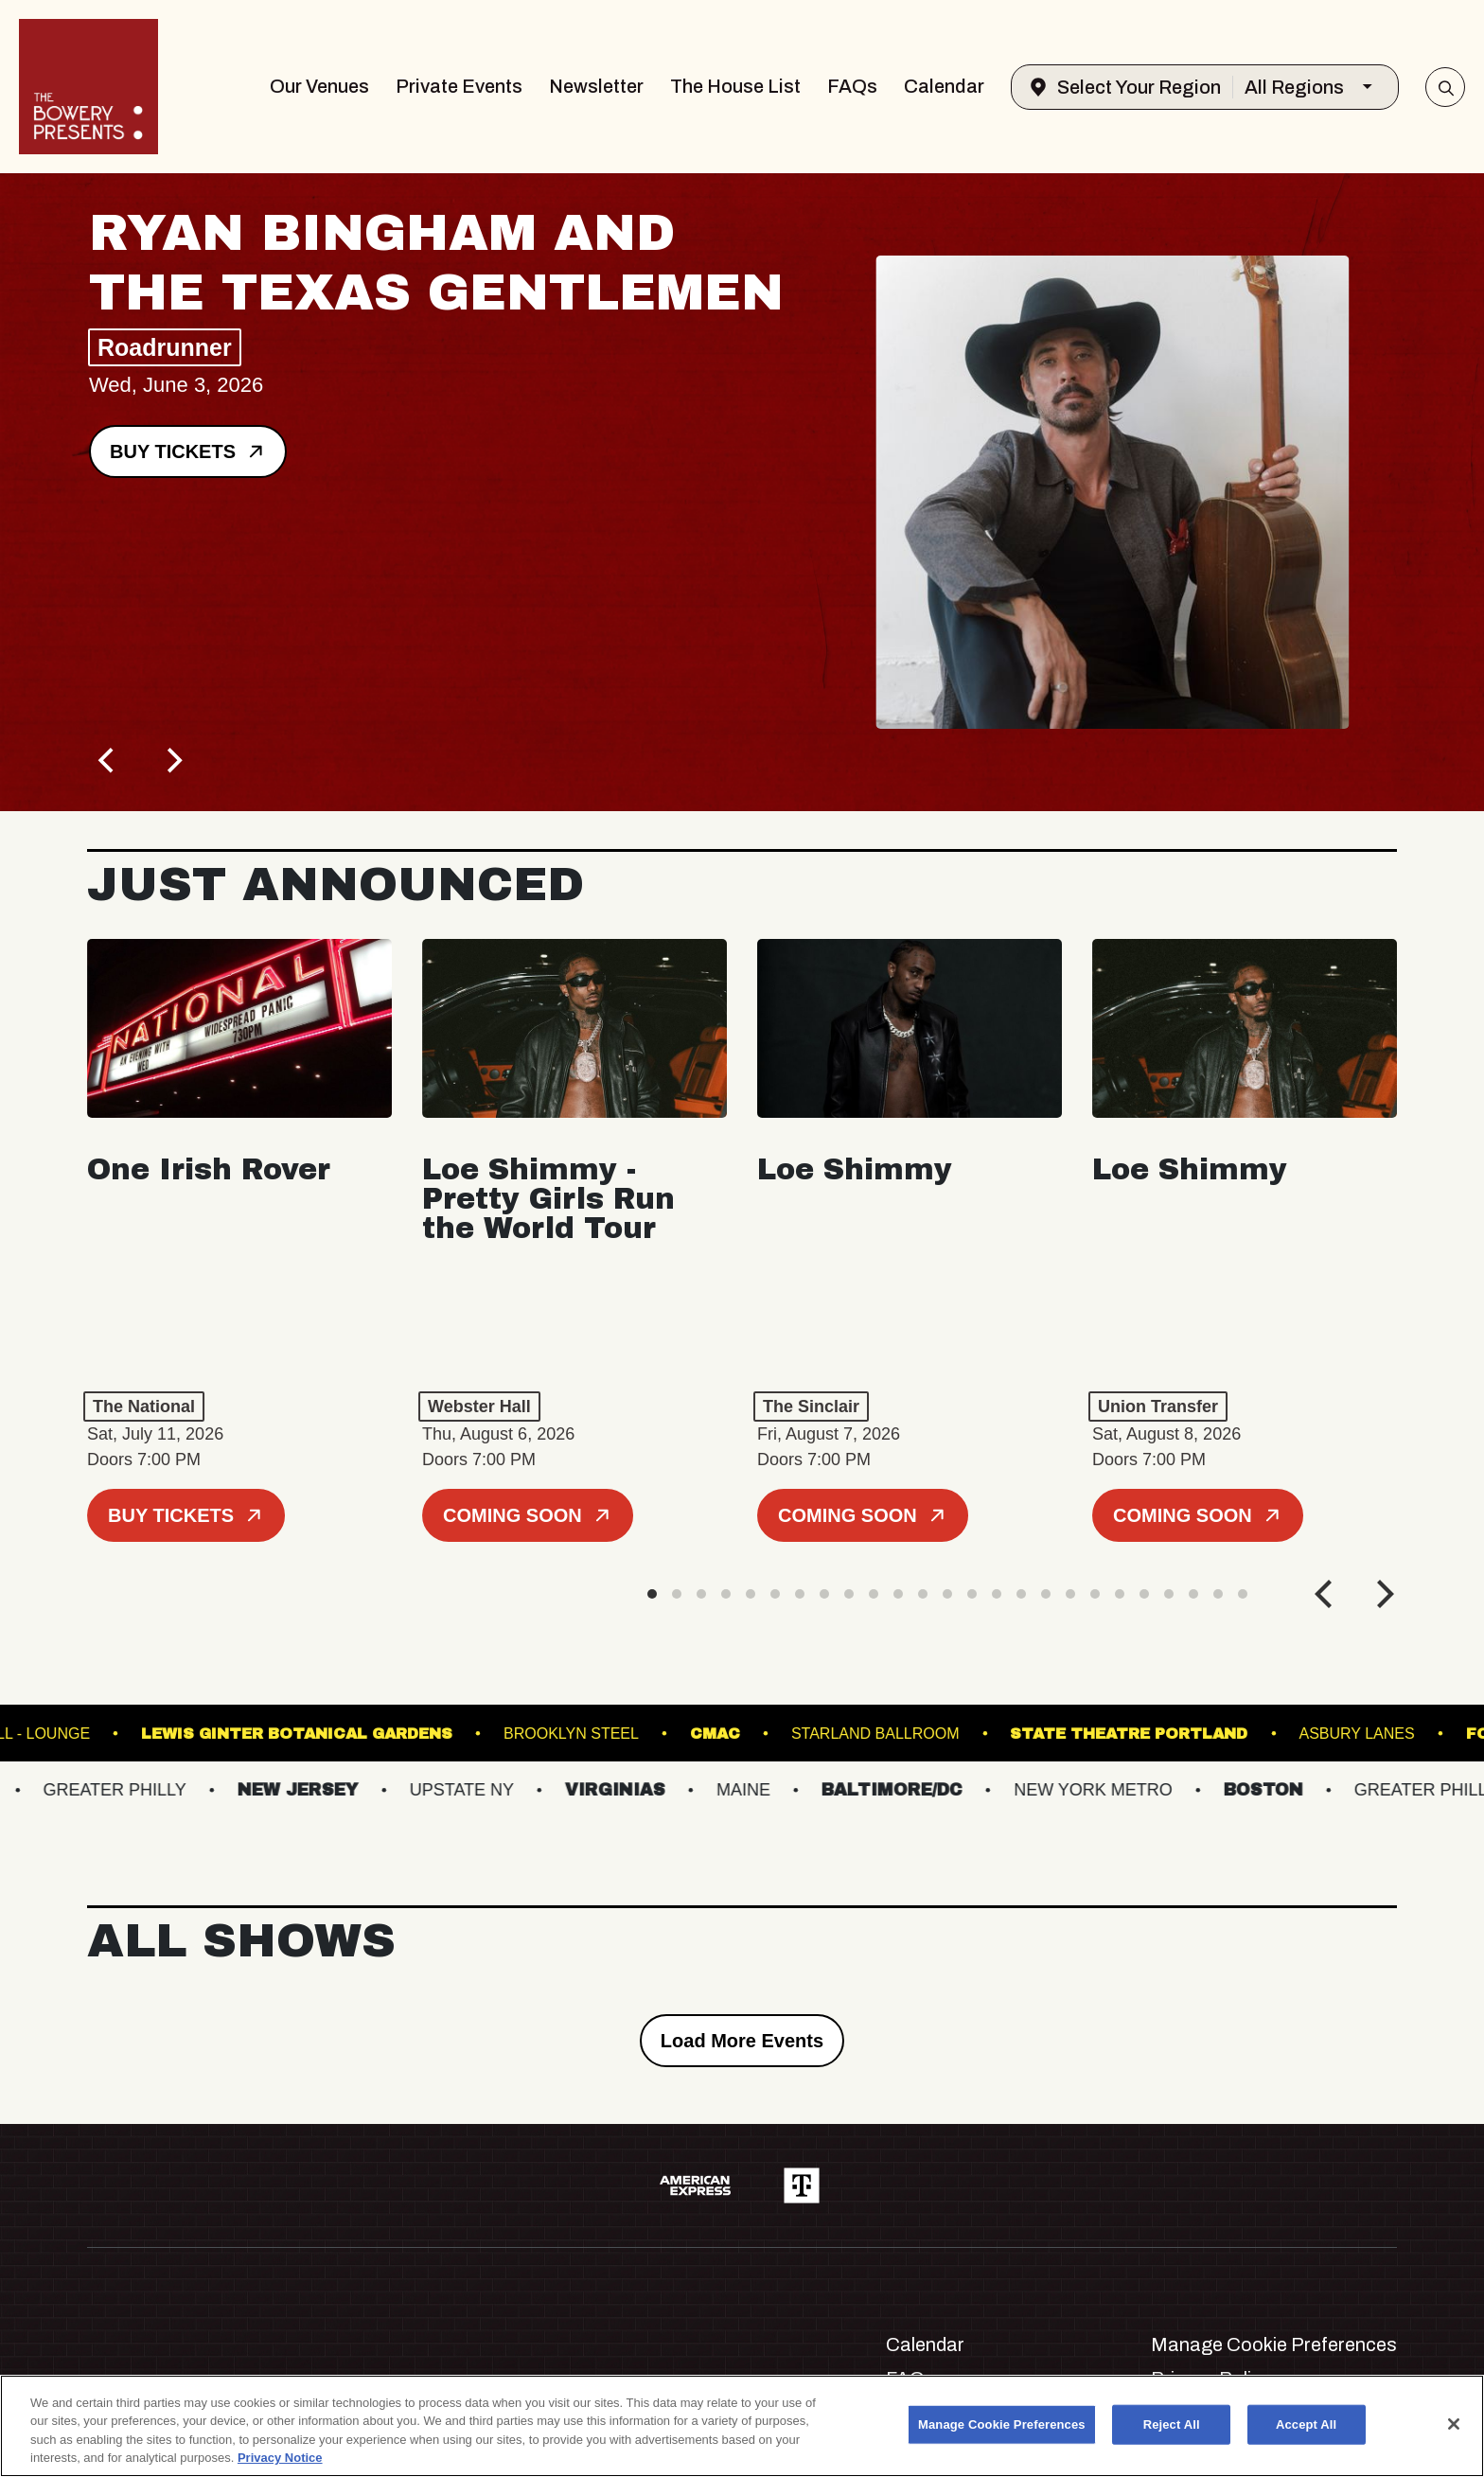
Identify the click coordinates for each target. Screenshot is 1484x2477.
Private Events (459, 86)
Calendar (944, 86)
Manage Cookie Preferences (1274, 2344)
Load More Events (742, 2040)
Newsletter (596, 86)
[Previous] (108, 760)
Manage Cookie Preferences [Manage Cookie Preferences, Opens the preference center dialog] (1002, 2424)
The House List (735, 86)
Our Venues (319, 86)
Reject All (1171, 2424)
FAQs (852, 86)
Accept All (1306, 2424)
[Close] (1454, 2424)
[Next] (172, 760)
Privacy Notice (280, 2457)
